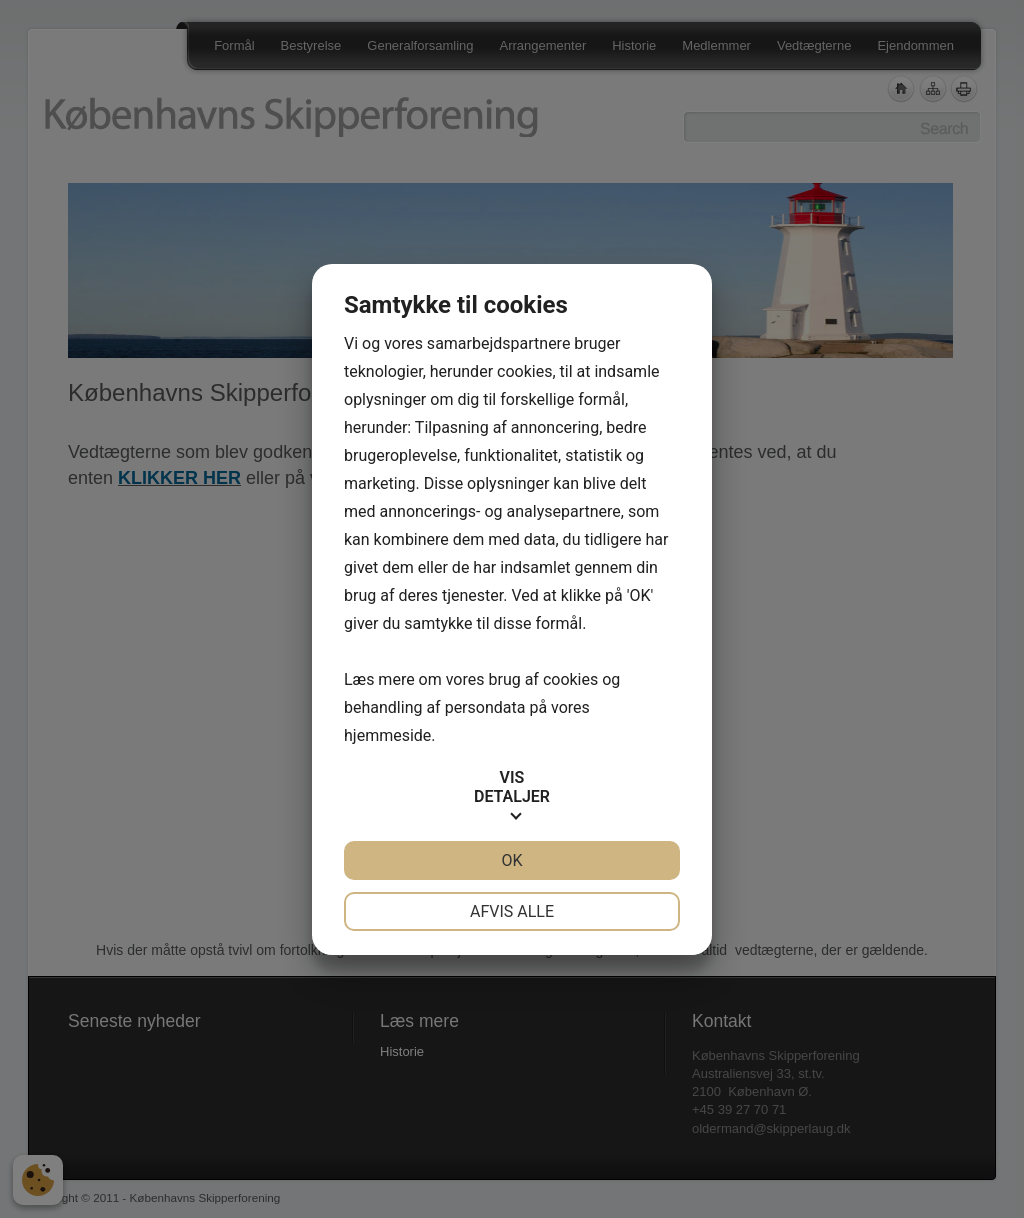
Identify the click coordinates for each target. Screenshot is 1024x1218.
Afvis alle (512, 911)
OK (511, 860)
